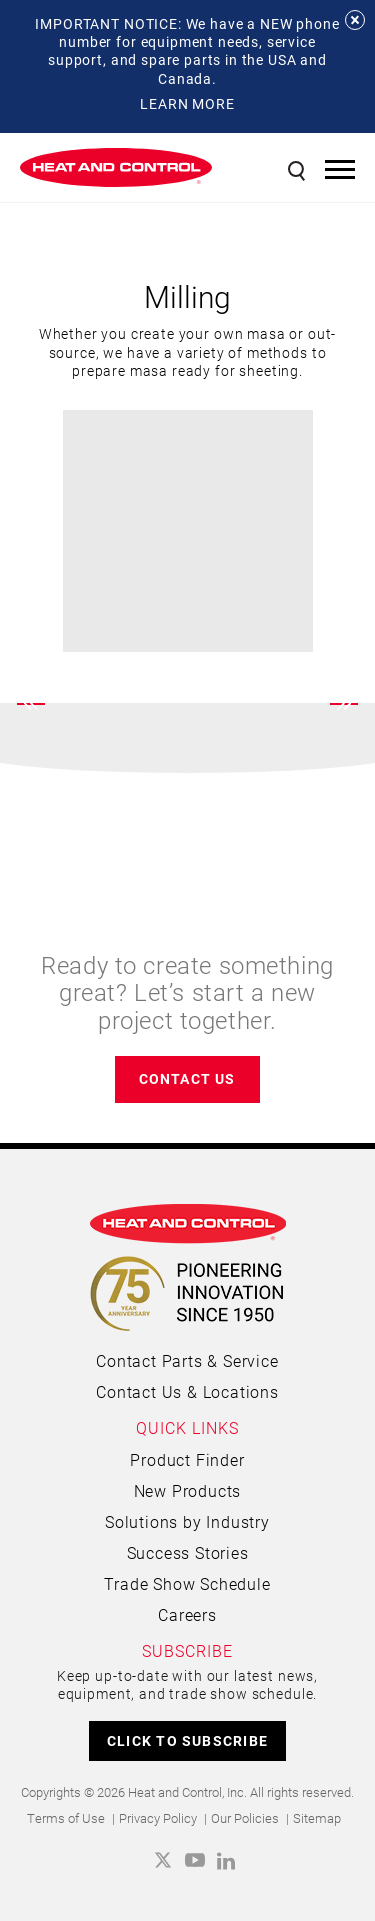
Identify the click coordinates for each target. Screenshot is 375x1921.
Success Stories (188, 1552)
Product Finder (187, 1459)
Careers (187, 1614)
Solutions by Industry (187, 1521)
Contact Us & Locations (187, 1391)
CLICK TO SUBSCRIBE (187, 1740)
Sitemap (317, 1818)
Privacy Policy (158, 1818)
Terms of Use (66, 1818)
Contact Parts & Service (187, 1360)
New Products (188, 1490)
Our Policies (245, 1818)
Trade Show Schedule (187, 1583)
